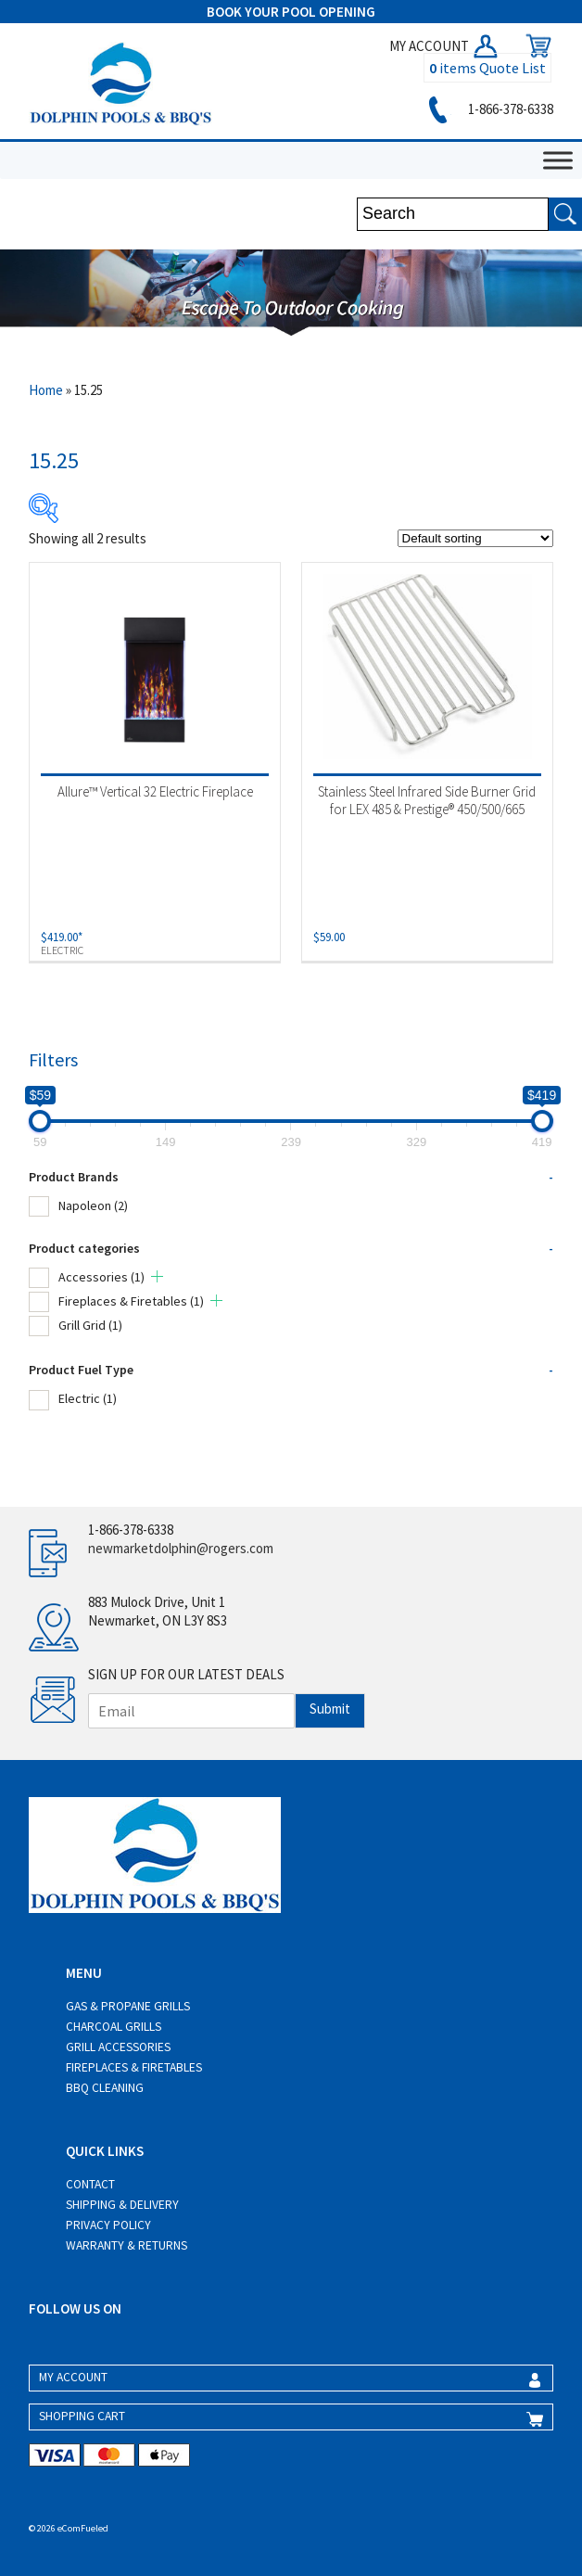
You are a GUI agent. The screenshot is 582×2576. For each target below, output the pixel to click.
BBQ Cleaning (105, 2088)
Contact (90, 2184)
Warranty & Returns (126, 2245)
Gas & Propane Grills (128, 2006)
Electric (87, 1398)
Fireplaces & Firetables (131, 1301)
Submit (330, 1708)
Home (46, 390)
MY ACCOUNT (444, 46)
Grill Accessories (118, 2047)
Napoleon (93, 1205)
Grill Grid (90, 1325)
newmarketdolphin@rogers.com (180, 1548)
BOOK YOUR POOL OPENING (291, 11)
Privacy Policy (108, 2225)
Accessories (101, 1277)
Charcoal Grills (113, 2026)
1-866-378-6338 (488, 109)
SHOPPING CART (82, 2416)
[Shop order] (475, 538)
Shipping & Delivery (122, 2205)
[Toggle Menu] (558, 160)
